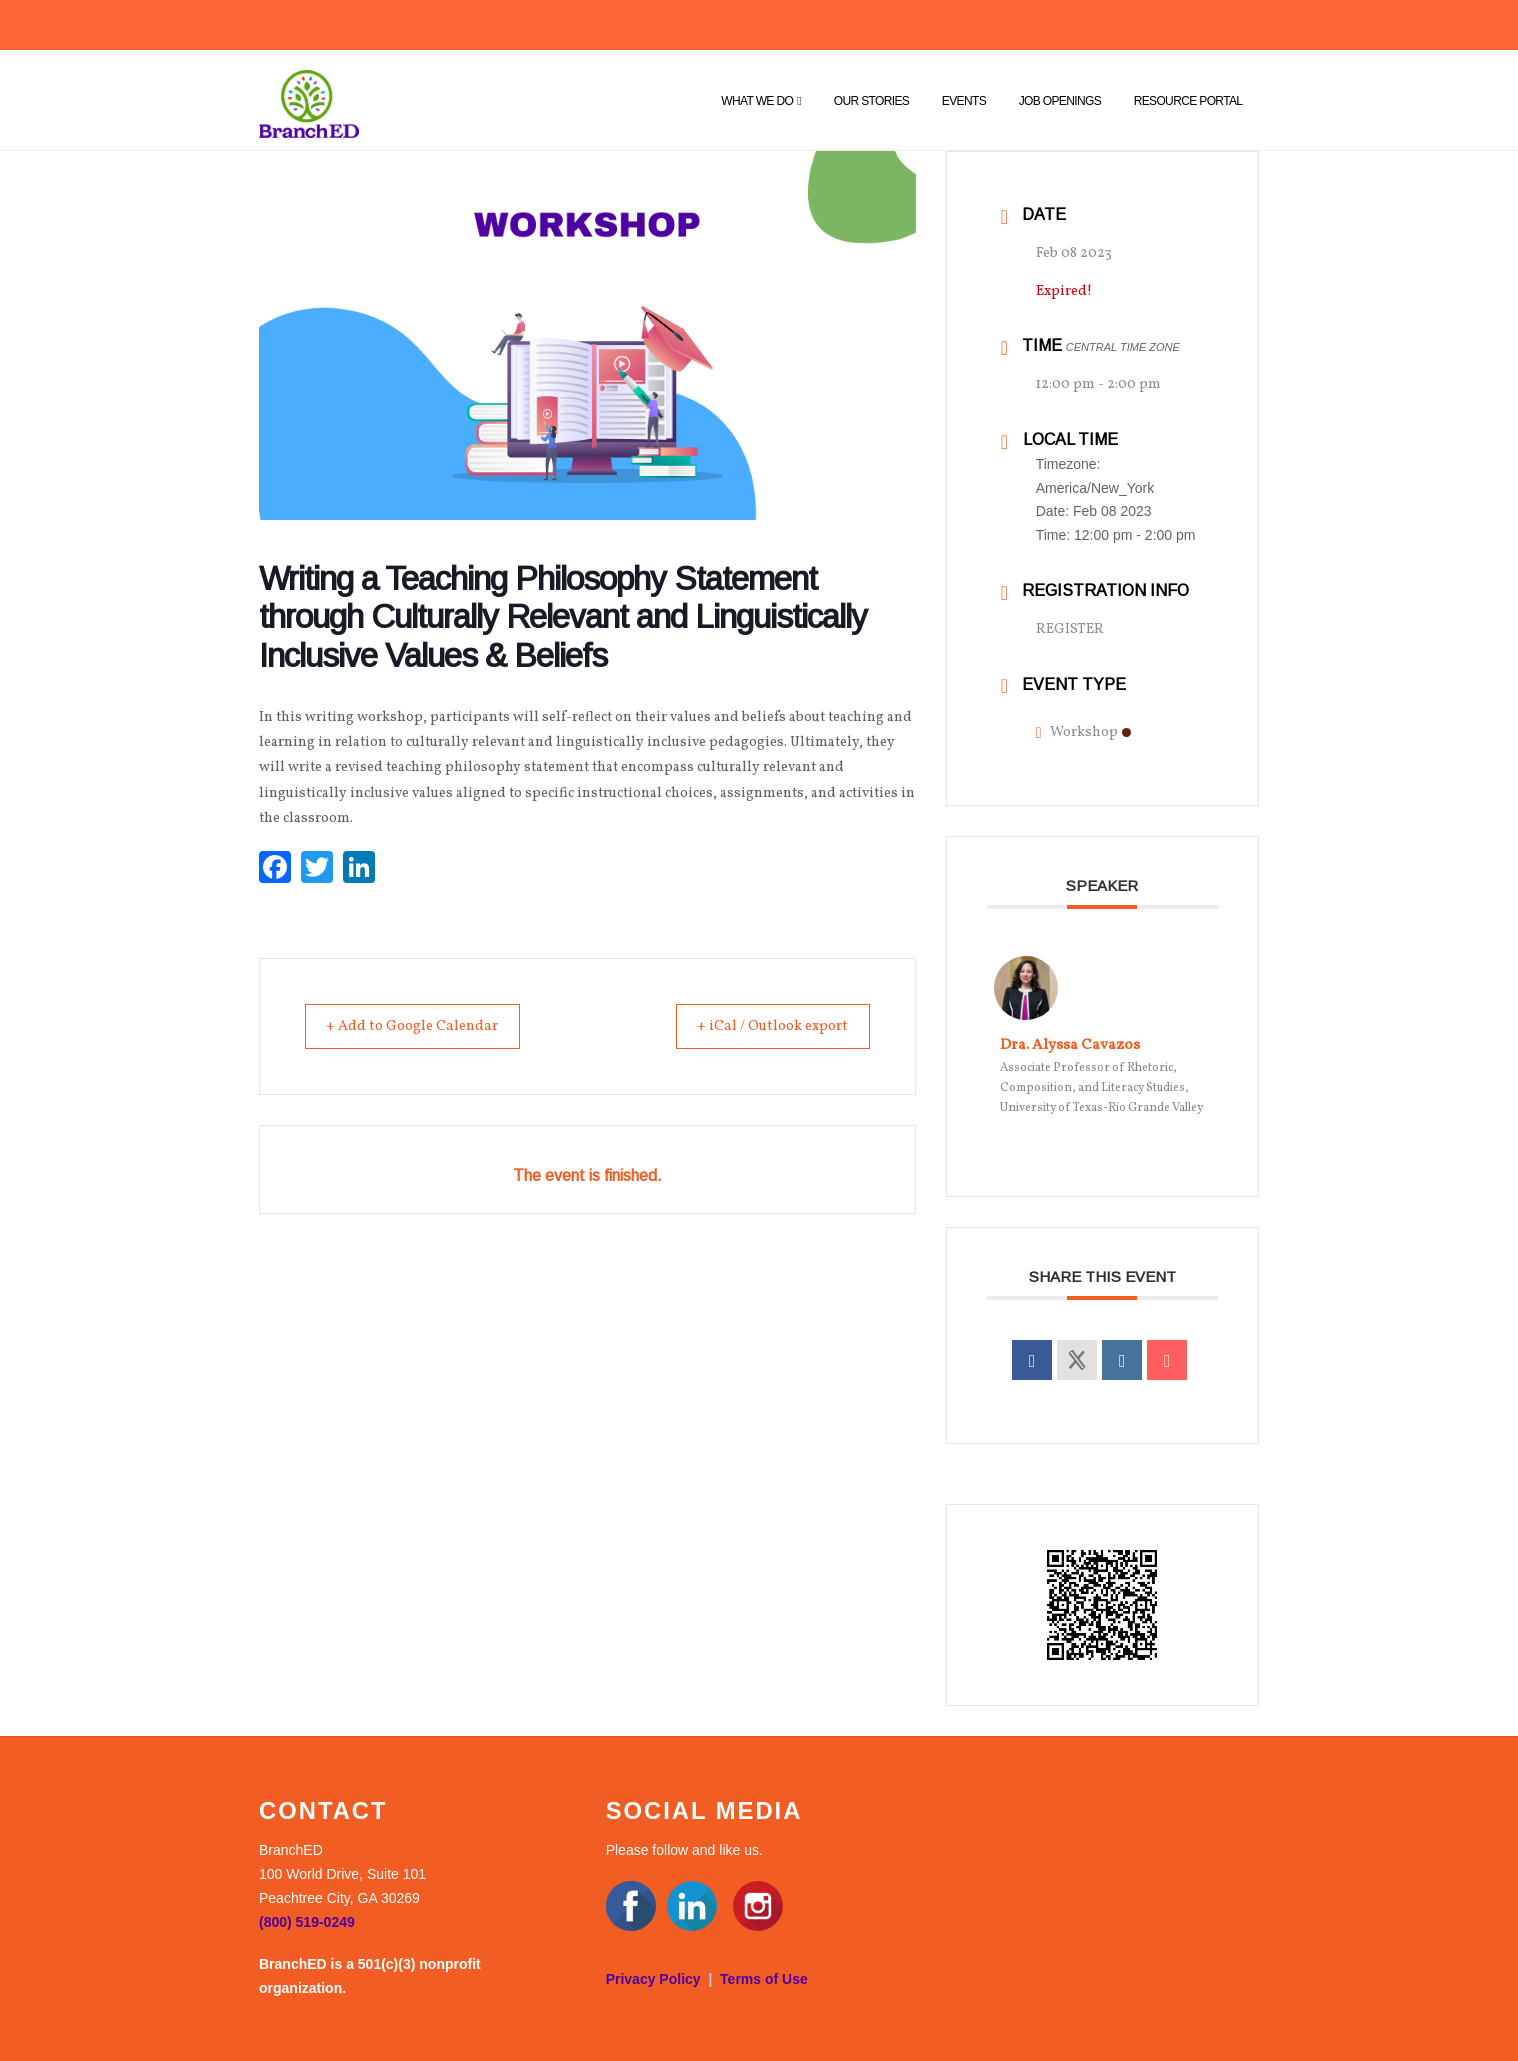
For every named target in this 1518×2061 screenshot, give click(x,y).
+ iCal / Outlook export (761, 1026)
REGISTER (1070, 629)
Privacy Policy (653, 1979)
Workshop (1083, 732)
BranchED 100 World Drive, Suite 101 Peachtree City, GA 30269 (342, 1874)
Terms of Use (764, 1979)
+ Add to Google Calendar (424, 1026)
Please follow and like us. (684, 1850)
